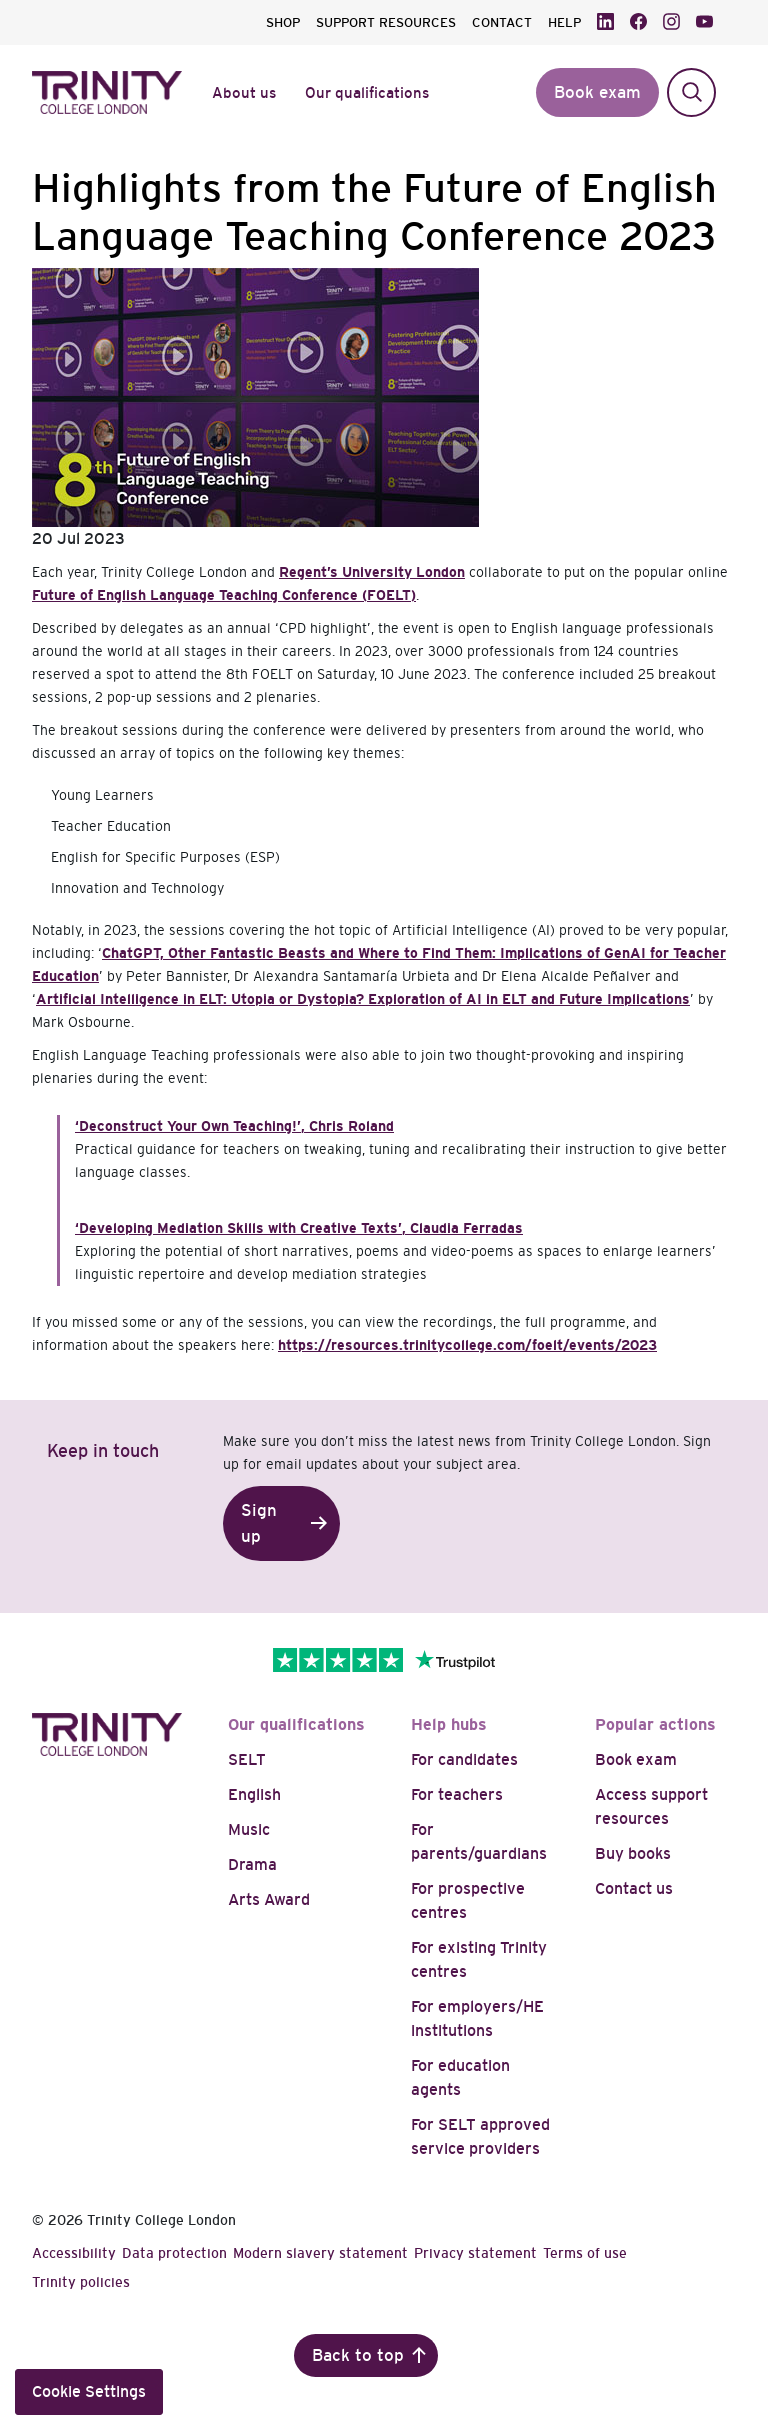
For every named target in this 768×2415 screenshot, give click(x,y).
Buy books (633, 1853)
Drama (252, 1864)
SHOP (283, 22)
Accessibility (74, 2253)
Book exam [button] (597, 92)
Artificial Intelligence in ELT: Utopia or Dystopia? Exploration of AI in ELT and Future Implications (363, 999)
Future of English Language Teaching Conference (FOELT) (224, 595)
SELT (247, 1759)
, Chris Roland (234, 1126)
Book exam (636, 1759)
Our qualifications (296, 1724)
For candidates (464, 1759)
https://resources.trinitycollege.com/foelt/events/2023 (467, 1345)
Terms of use (585, 2253)
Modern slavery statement (320, 2253)
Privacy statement (475, 2253)
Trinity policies (81, 2282)
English (254, 1794)
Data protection (174, 2253)
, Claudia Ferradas (299, 1228)
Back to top (358, 2355)
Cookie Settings (89, 2391)
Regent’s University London (372, 572)
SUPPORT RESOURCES (386, 22)
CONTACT (502, 22)
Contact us (634, 1888)
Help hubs (449, 1724)
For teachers (457, 1794)
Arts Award (269, 1899)
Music (249, 1829)
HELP (564, 22)
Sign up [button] (259, 1523)
